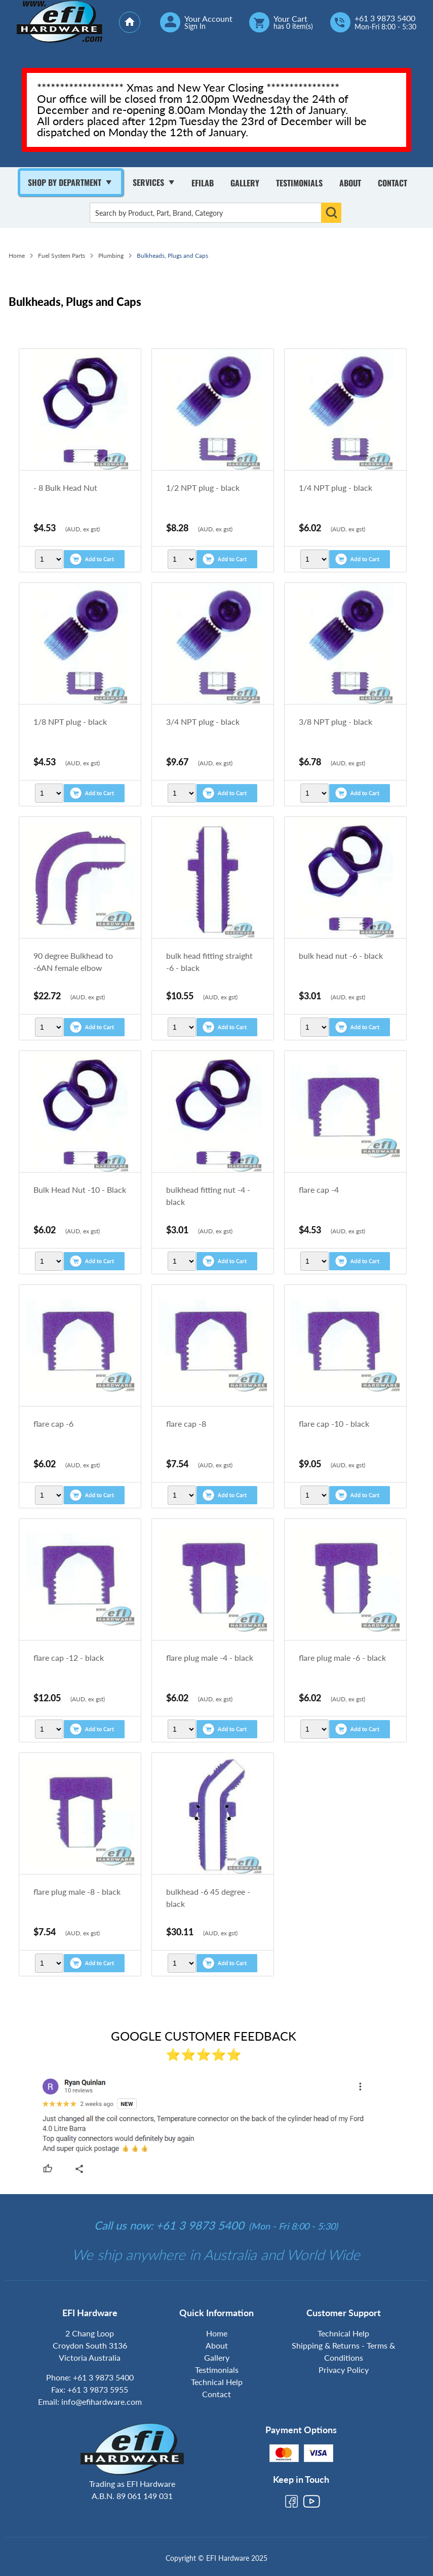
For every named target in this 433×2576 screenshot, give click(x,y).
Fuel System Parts (61, 255)
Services (148, 182)
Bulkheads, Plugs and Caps (172, 255)
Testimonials (299, 183)
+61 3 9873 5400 (385, 18)
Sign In (195, 26)
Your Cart (290, 19)
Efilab (202, 183)
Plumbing (111, 255)
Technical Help (217, 2382)
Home (17, 255)
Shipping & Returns (326, 2345)
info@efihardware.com (101, 2401)
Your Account (208, 19)
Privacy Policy (344, 2369)
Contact (392, 183)
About (350, 183)
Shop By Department (64, 182)
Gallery (244, 183)
